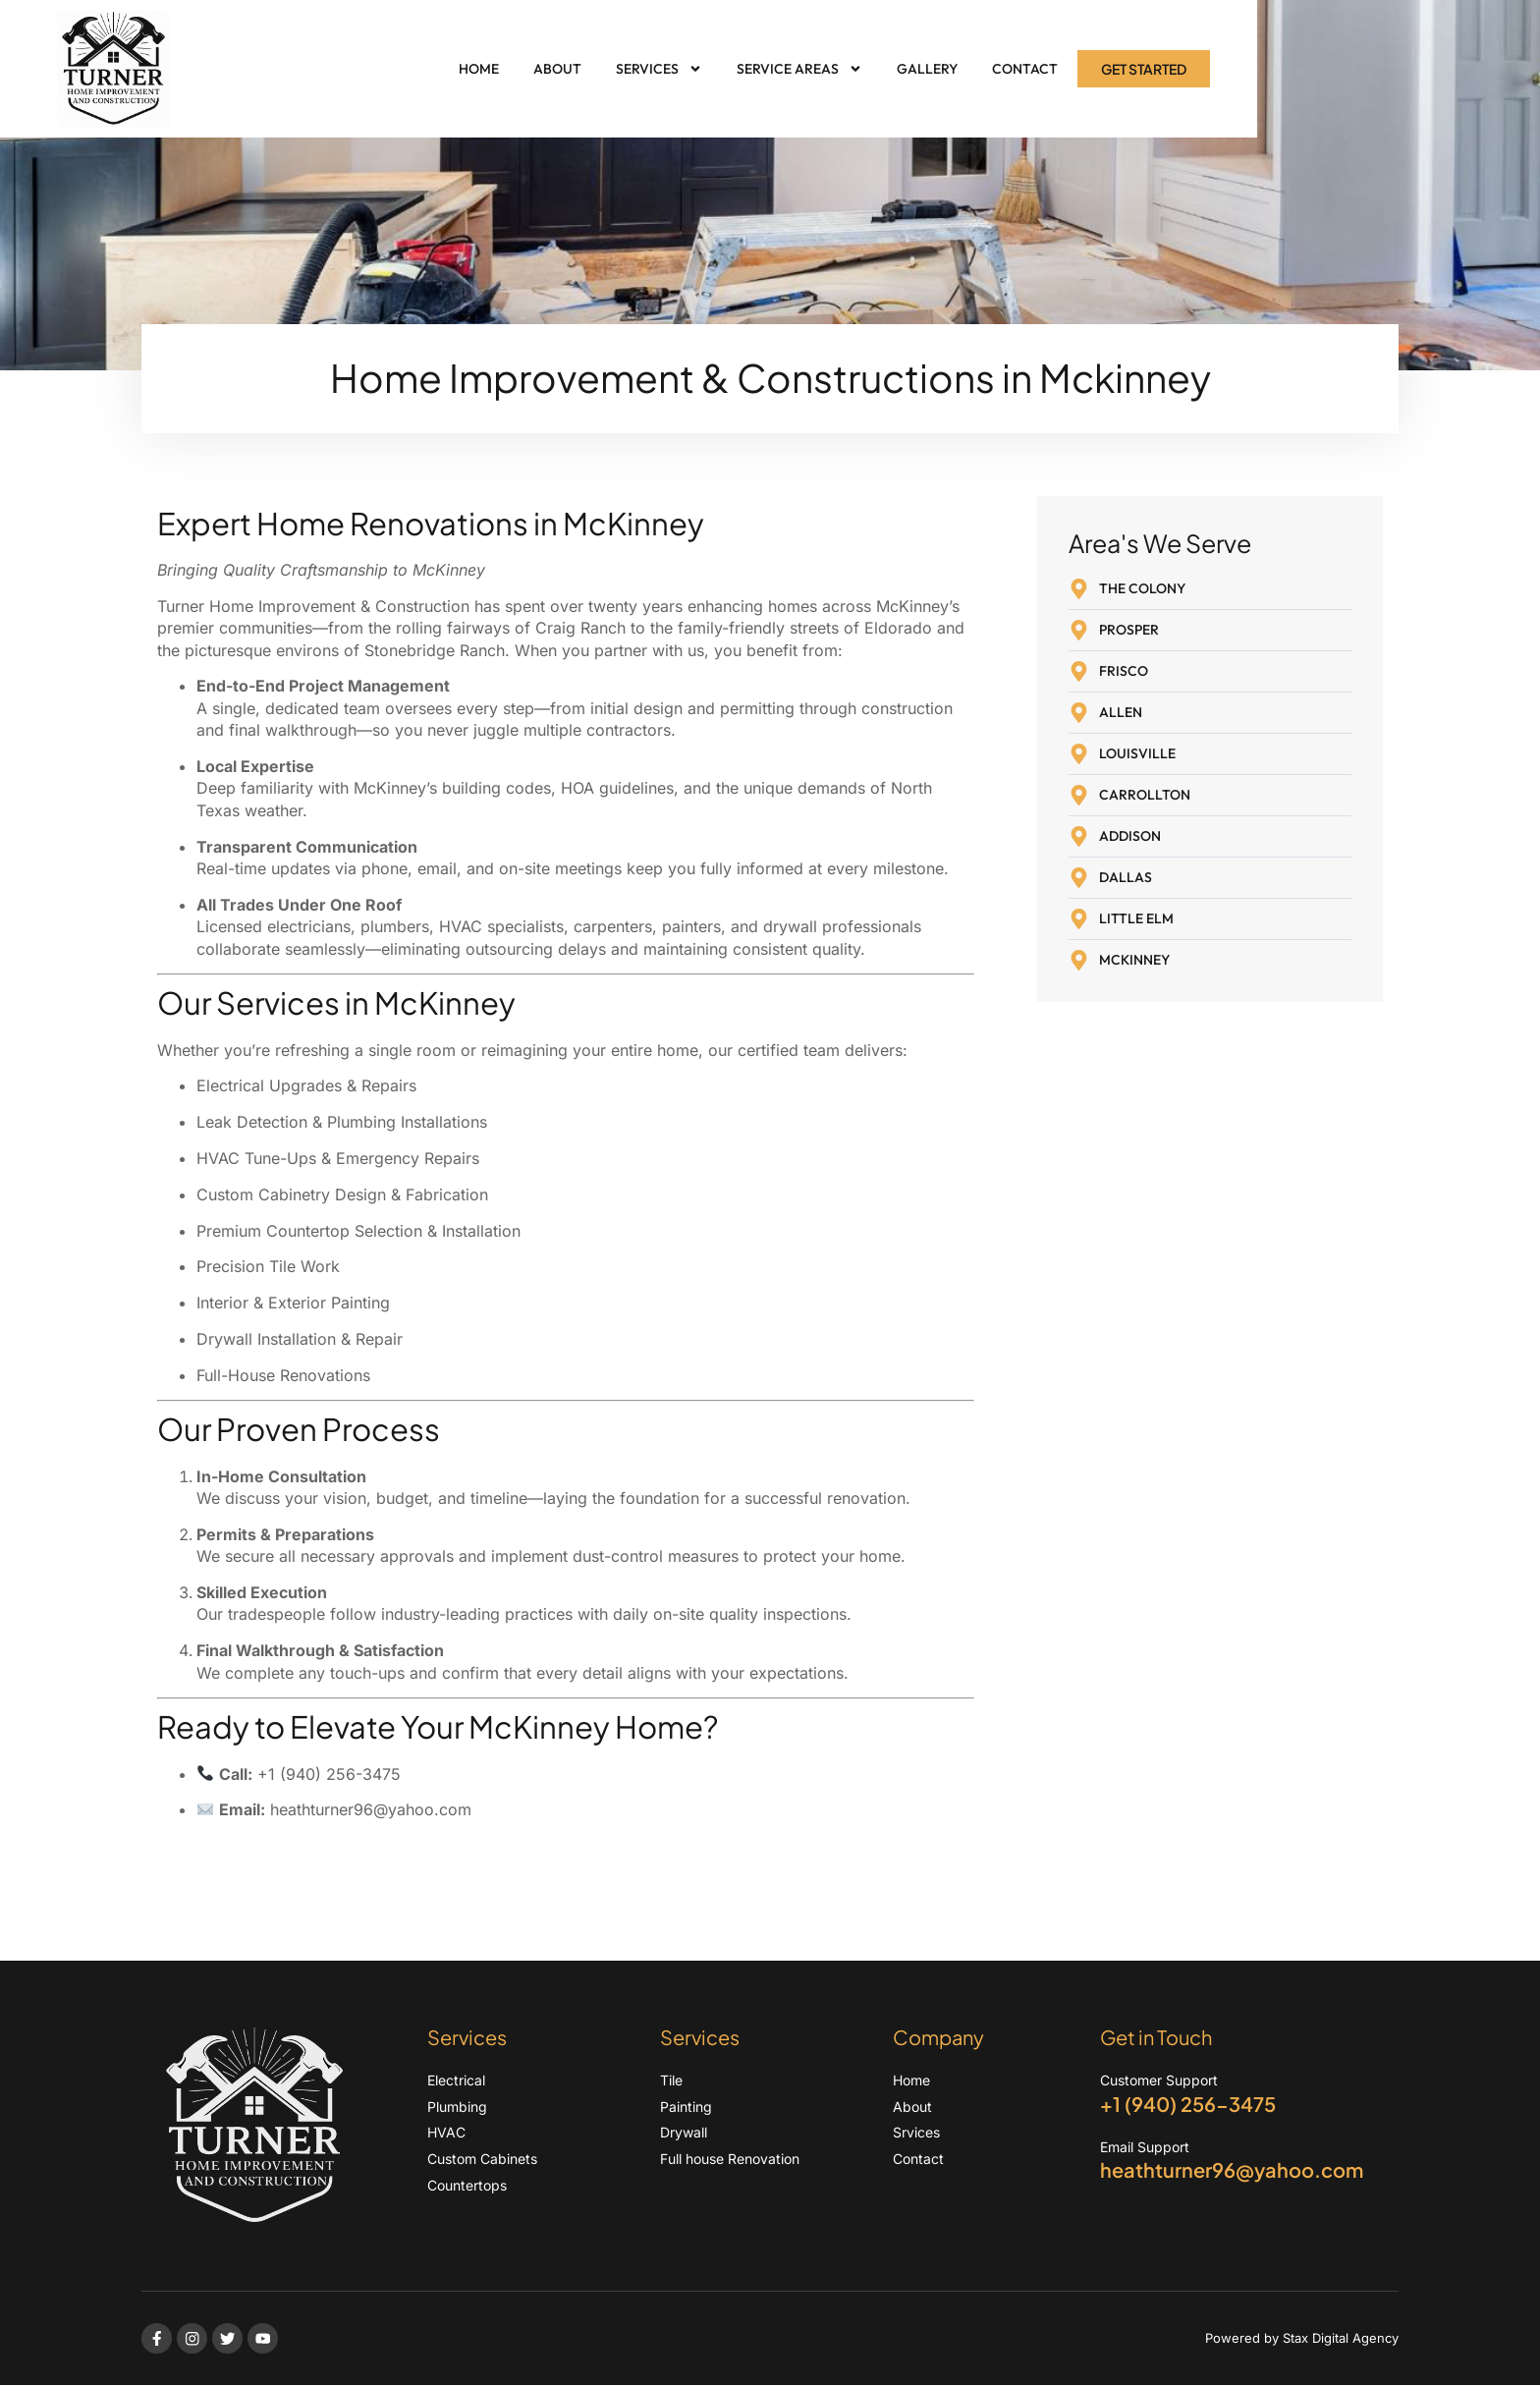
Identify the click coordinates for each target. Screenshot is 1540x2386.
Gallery (927, 69)
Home (479, 69)
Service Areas (799, 68)
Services (659, 68)
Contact (1025, 69)
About (557, 69)
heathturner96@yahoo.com (370, 1809)
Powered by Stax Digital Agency (1302, 2338)
